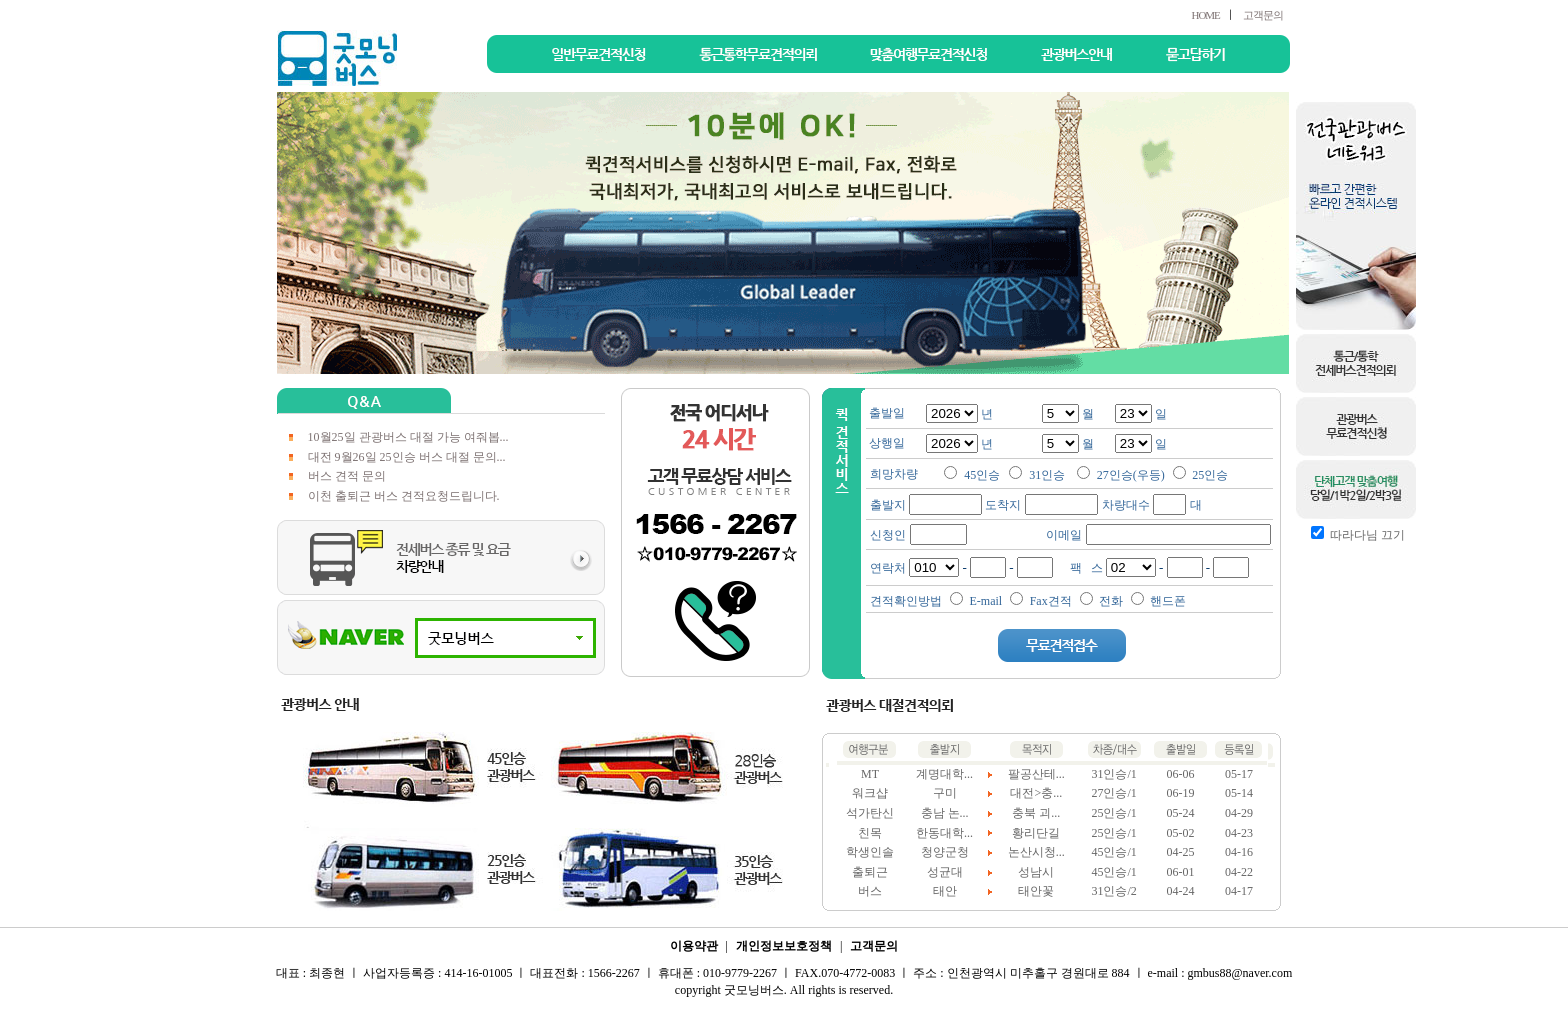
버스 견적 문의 (347, 476)
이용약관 (694, 946)
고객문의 (1263, 15)
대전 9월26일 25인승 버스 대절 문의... (407, 457)
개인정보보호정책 (784, 946)
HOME (1205, 15)
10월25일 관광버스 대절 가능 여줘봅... (408, 437)
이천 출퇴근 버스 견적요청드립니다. (404, 496)
